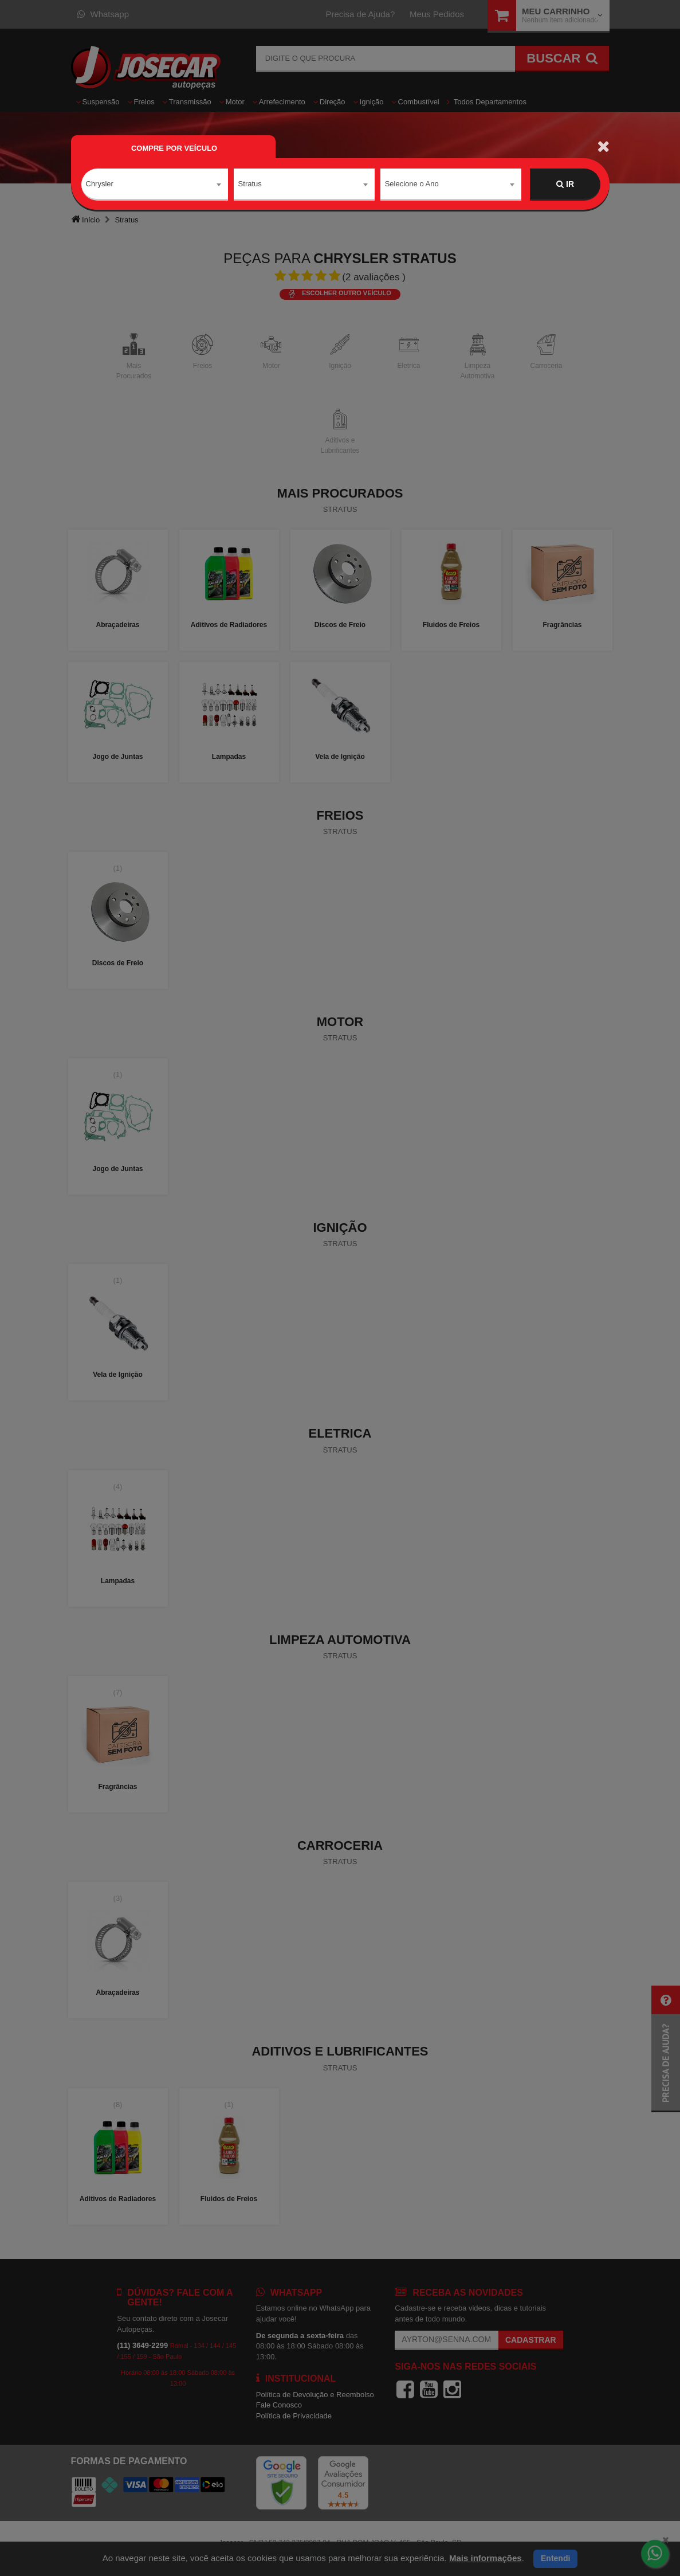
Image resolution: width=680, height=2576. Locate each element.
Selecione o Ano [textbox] (412, 183)
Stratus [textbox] (250, 183)
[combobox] (154, 185)
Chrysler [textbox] (99, 183)
